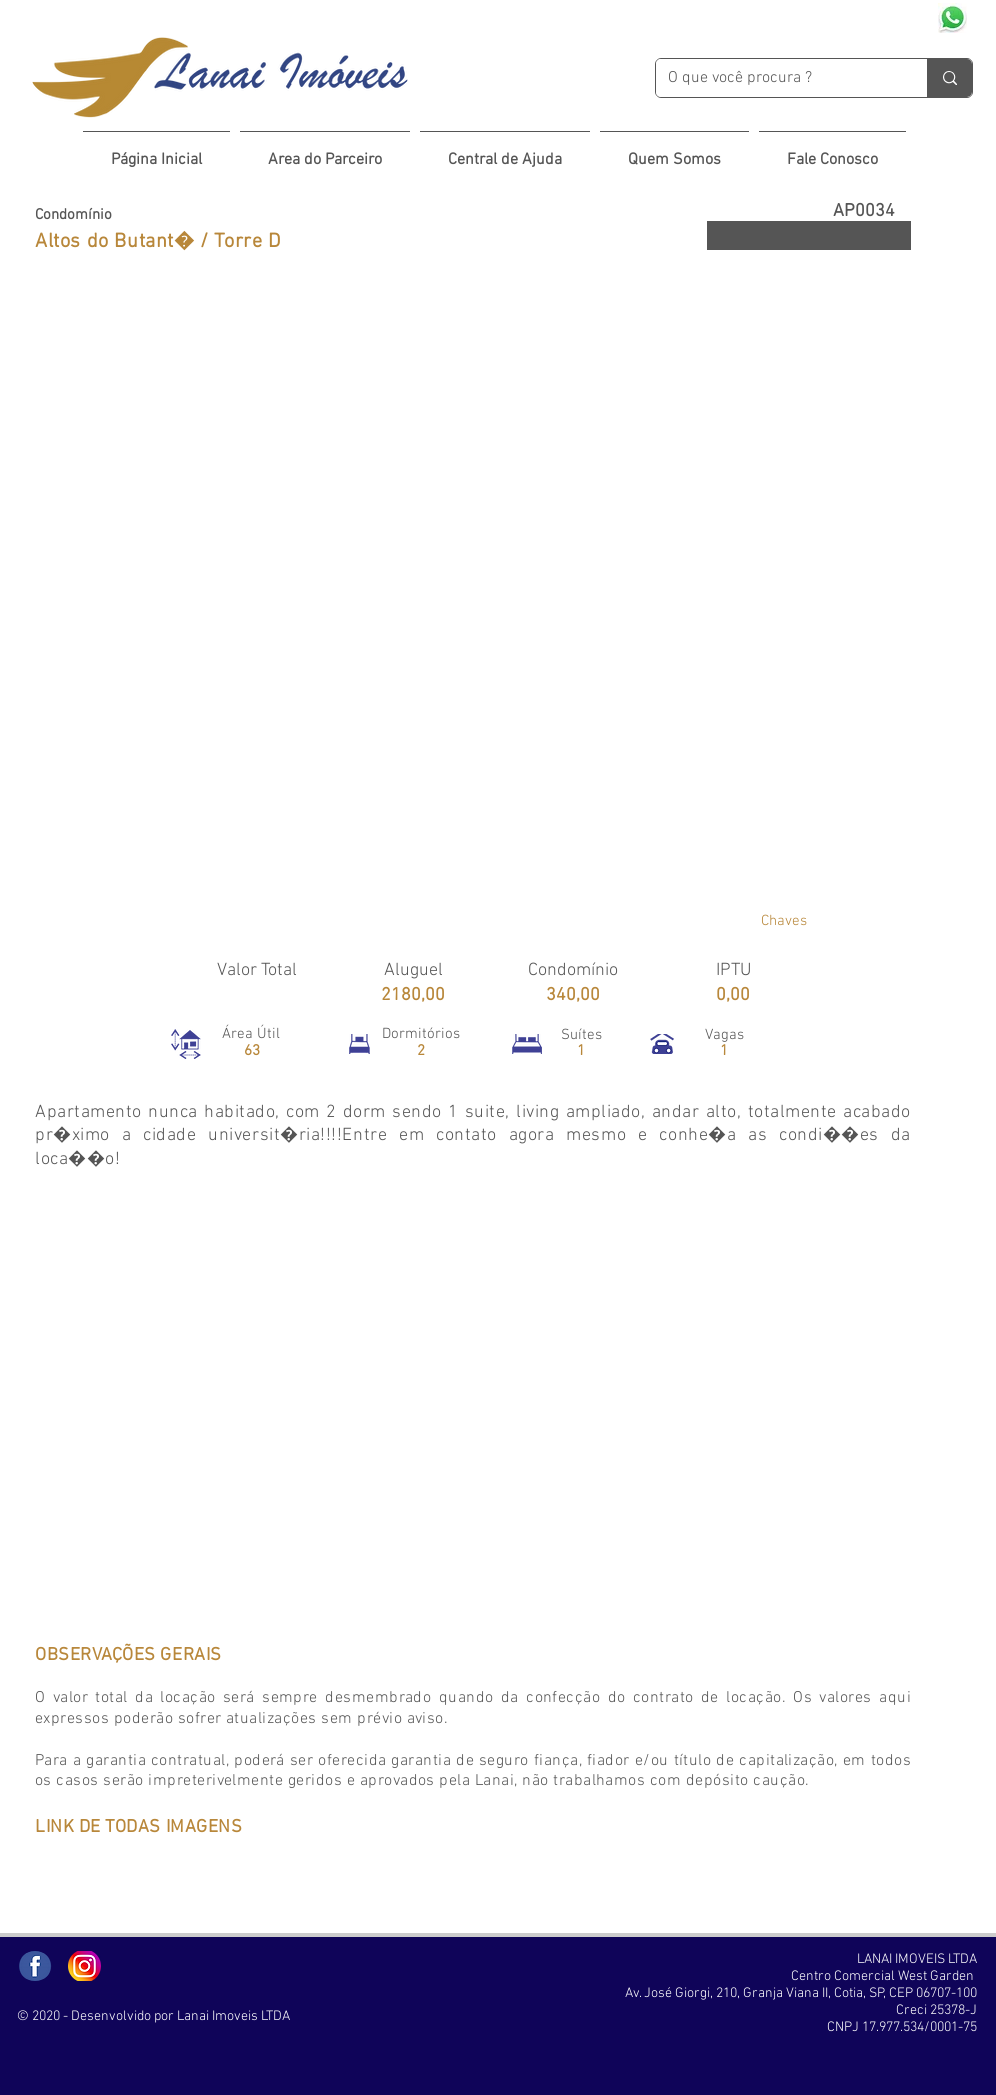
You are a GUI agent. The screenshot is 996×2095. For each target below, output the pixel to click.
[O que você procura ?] (776, 78)
